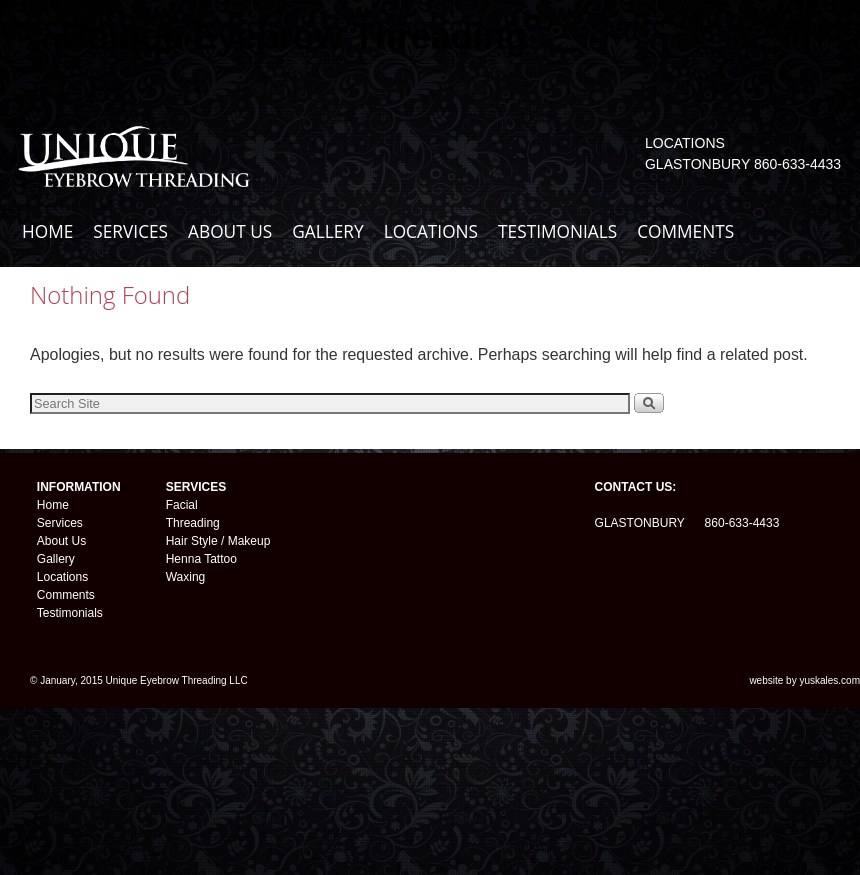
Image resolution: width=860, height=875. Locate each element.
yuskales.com (829, 680)
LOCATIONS (431, 231)
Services (60, 523)
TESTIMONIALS (557, 231)
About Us (61, 541)
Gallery (56, 559)
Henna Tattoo (201, 559)
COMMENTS (685, 231)
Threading (193, 523)
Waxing (186, 577)
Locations (62, 577)
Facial (182, 505)
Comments (66, 595)
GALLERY (327, 231)
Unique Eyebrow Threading (294, 36)
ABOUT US (230, 231)
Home (53, 505)
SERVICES (130, 231)
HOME (47, 231)
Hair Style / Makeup (218, 541)
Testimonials (70, 613)
